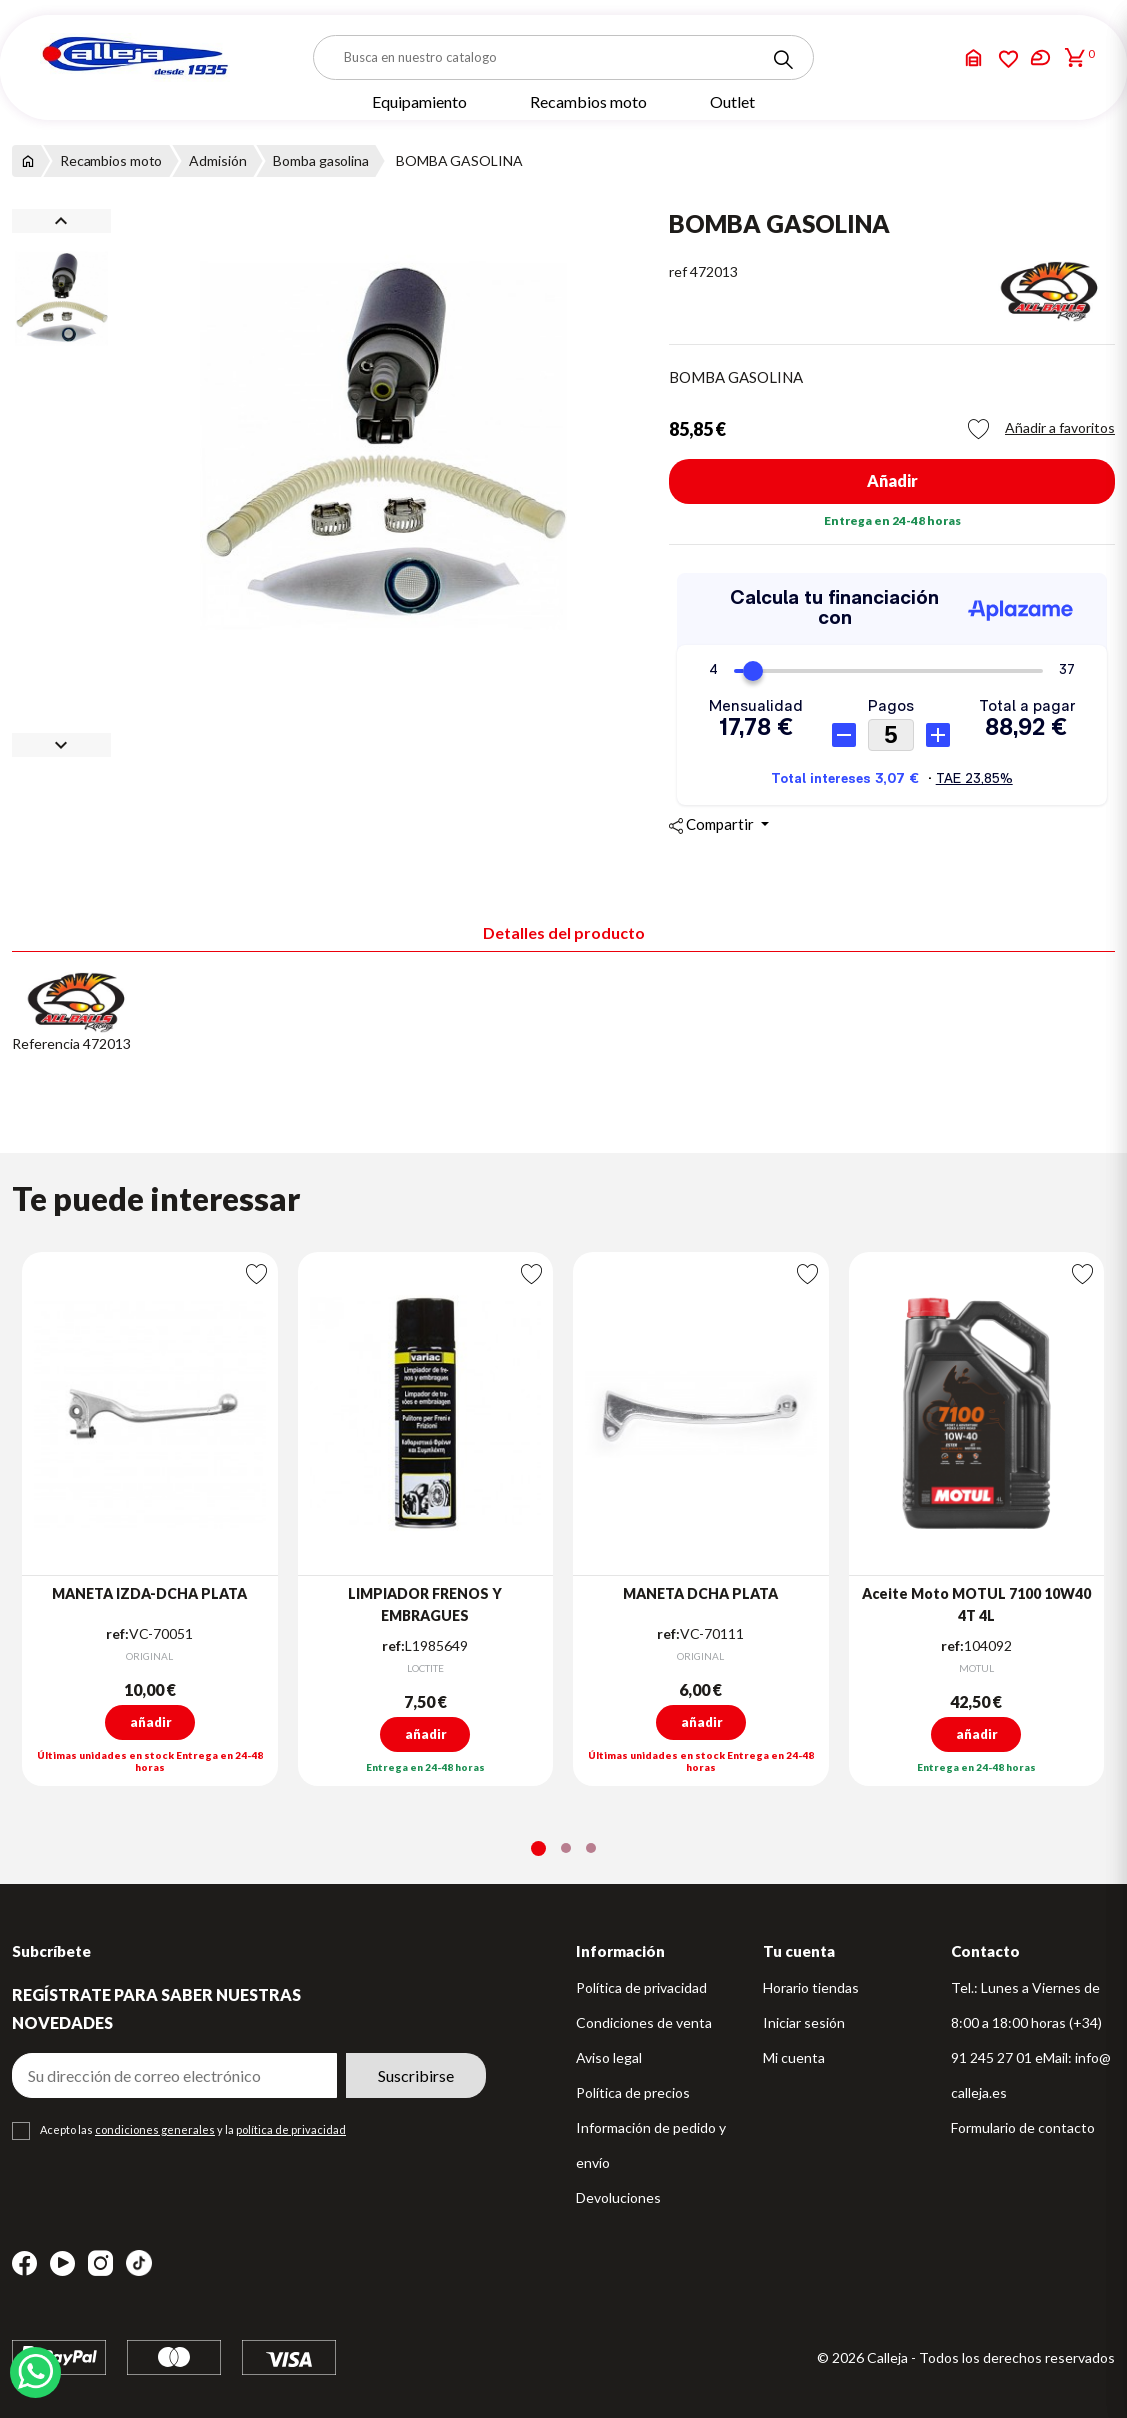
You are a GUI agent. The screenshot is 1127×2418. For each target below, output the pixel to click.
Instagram (100, 2263)
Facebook (24, 2263)
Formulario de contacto (1023, 2127)
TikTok (139, 2263)
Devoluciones (618, 2197)
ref (678, 271)
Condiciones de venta (644, 2022)
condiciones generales (155, 2129)
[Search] (783, 60)
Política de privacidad (641, 1987)
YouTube (62, 2263)
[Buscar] (563, 57)
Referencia (46, 1043)
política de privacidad (291, 2129)
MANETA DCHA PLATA (700, 1593)
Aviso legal (609, 2057)
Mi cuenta (794, 2057)
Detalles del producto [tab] (564, 932)
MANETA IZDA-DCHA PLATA (149, 1593)
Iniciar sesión (804, 2022)
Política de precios (633, 2092)
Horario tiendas (811, 1987)
